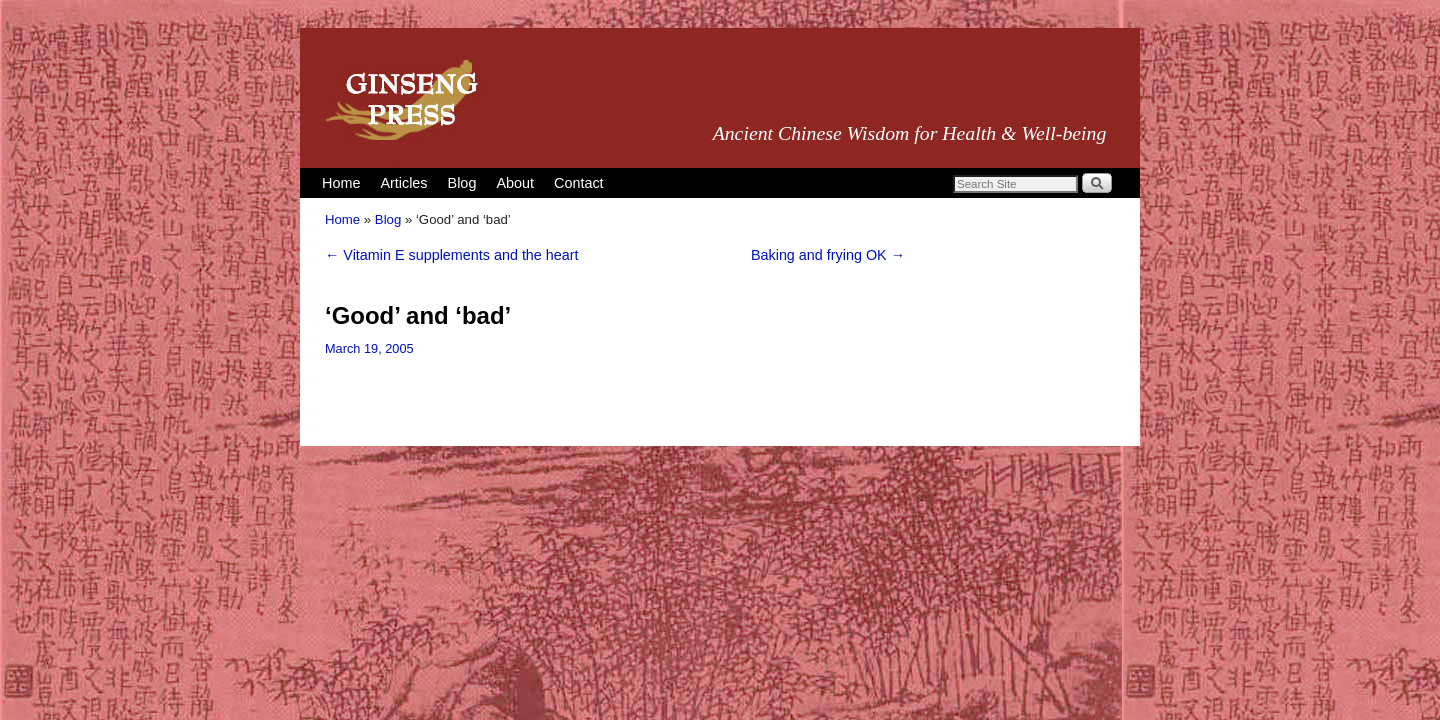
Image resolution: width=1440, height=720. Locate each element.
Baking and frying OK (828, 255)
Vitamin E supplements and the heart (452, 255)
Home (341, 183)
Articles (403, 183)
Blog (462, 183)
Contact (579, 183)
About (515, 183)
